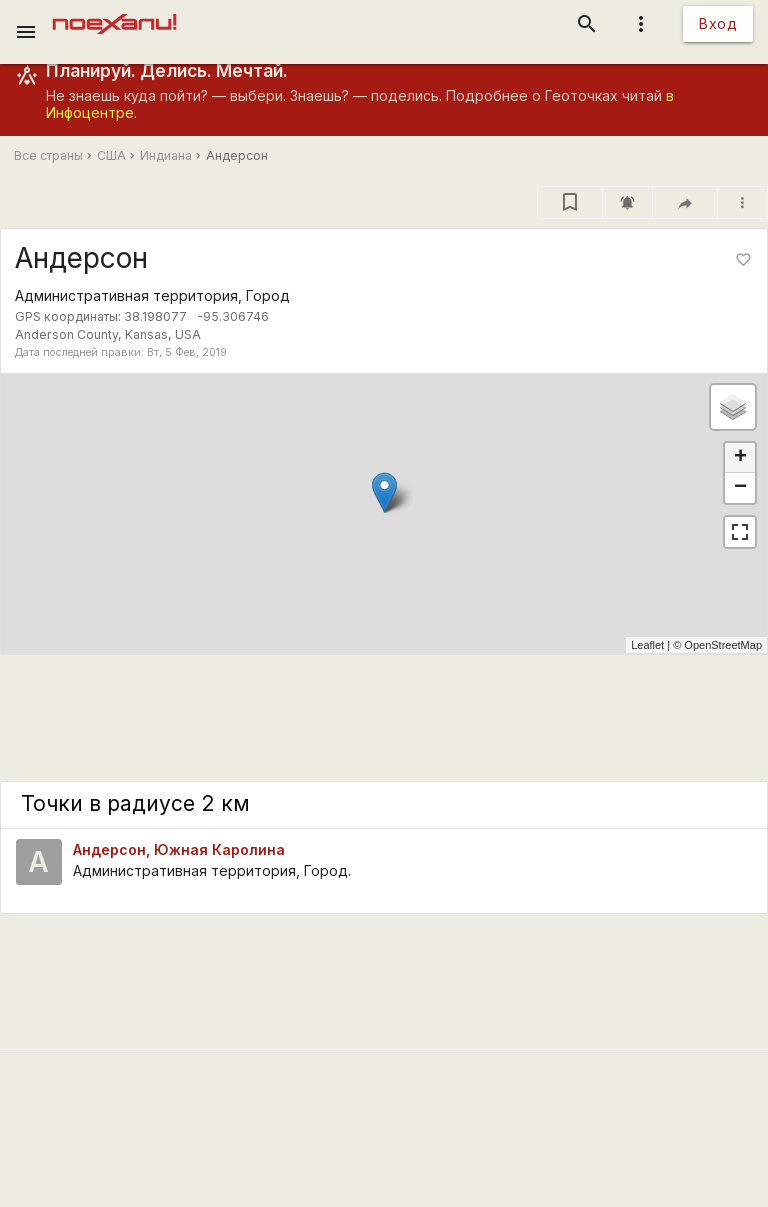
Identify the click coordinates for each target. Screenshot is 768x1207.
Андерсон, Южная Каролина (179, 849)
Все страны (48, 155)
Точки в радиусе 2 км (135, 803)
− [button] (740, 488)
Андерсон (237, 155)
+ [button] (740, 458)
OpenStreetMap (723, 645)
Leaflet (647, 645)
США (111, 155)
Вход (718, 23)
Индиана (166, 155)
